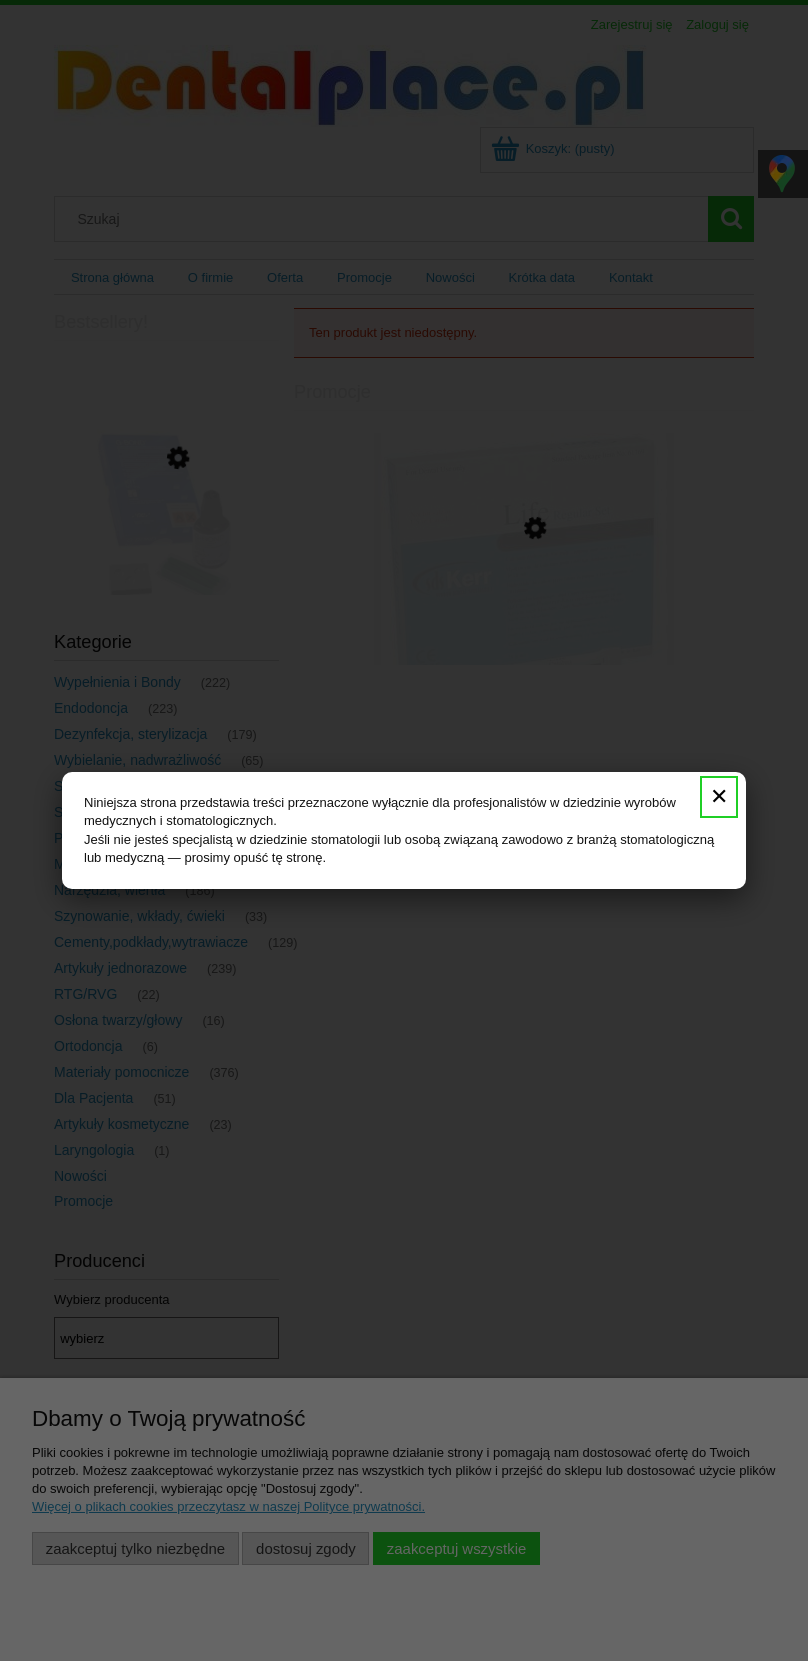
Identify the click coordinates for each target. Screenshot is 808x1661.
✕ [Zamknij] (719, 796)
